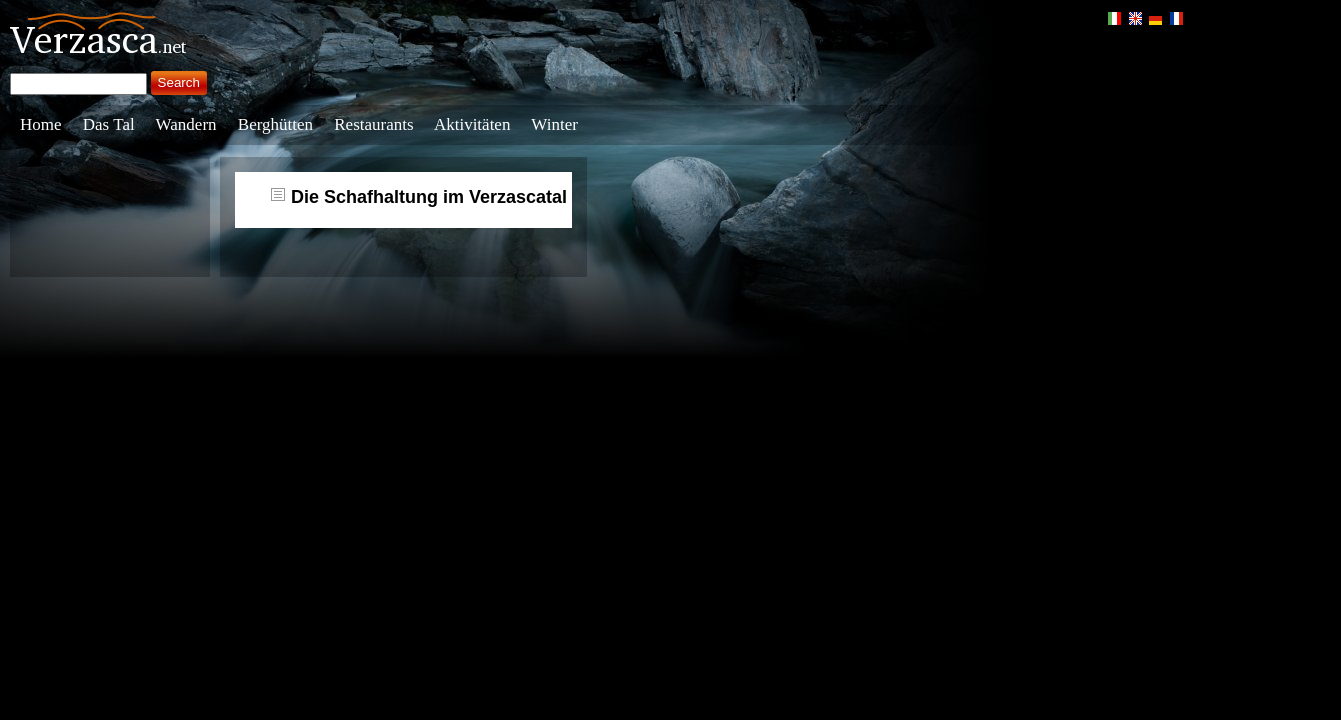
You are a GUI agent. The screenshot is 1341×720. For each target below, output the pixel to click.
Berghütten (275, 124)
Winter (554, 124)
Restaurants (373, 124)
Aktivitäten (472, 124)
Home (41, 124)
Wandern (186, 124)
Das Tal (109, 124)
